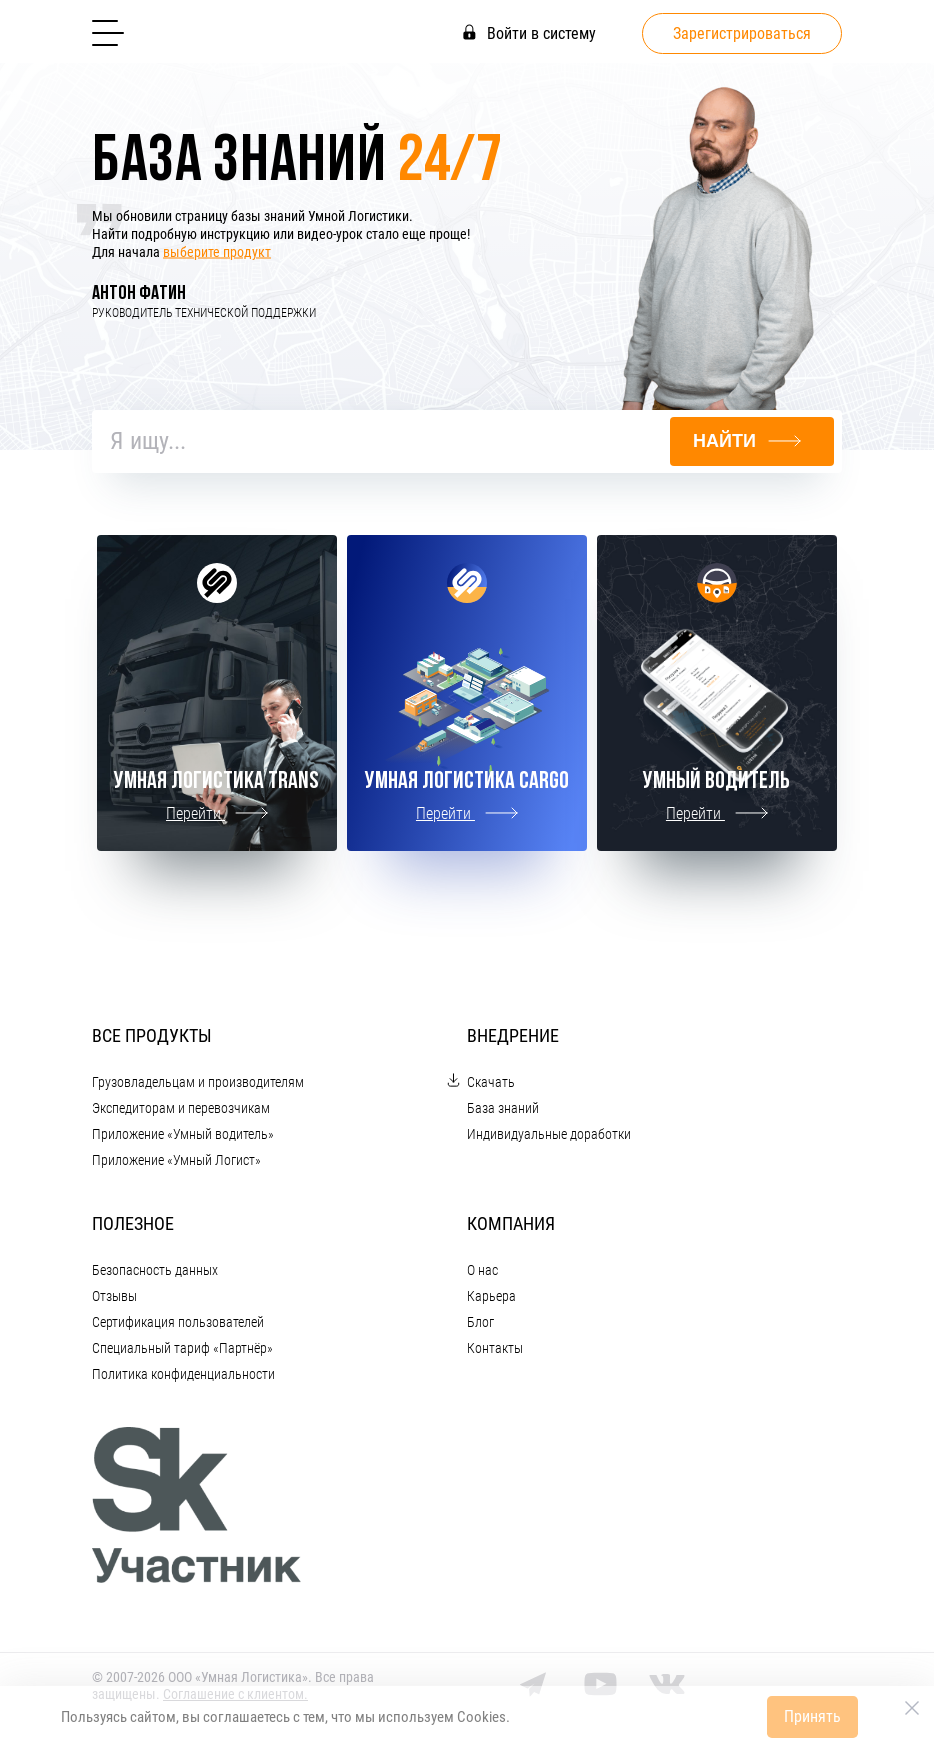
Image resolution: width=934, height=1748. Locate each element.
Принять (812, 1716)
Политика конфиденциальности (183, 1374)
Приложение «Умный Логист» (176, 1160)
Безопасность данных (155, 1270)
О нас (482, 1270)
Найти (747, 441)
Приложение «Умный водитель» (183, 1134)
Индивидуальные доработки (549, 1134)
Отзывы (114, 1296)
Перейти (217, 813)
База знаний (503, 1108)
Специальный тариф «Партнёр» (182, 1348)
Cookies (481, 1717)
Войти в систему (529, 33)
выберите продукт (217, 252)
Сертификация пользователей (178, 1322)
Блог (480, 1322)
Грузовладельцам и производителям (198, 1082)
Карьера (491, 1296)
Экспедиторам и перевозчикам (181, 1108)
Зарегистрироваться (742, 33)
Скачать (491, 1082)
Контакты (495, 1348)
